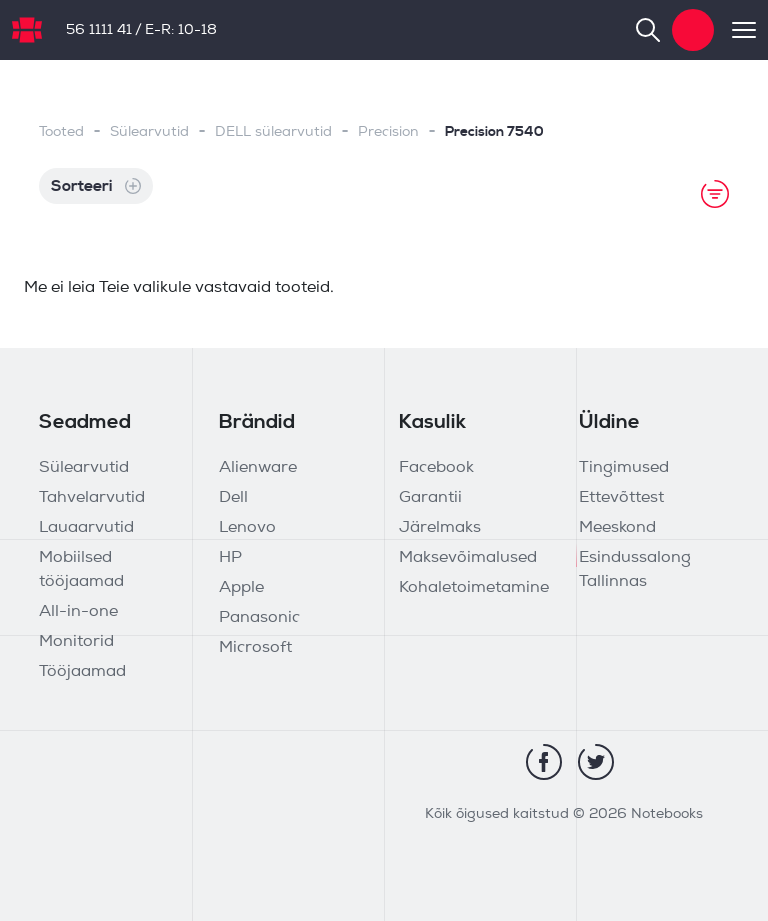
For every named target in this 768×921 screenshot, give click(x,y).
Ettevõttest (621, 498)
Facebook (436, 468)
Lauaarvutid (86, 528)
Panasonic (259, 618)
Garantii (430, 498)
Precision (388, 132)
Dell (233, 498)
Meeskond (617, 528)
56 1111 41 (99, 30)
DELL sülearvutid (273, 132)
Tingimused (624, 468)
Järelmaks (440, 528)
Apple (241, 588)
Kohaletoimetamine (474, 588)
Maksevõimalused (468, 558)
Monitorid (76, 642)
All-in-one (78, 612)
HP (230, 558)
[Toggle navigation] (735, 30)
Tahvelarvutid (92, 498)
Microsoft (255, 648)
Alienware (258, 468)
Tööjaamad (82, 672)
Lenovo (247, 528)
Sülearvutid (149, 132)
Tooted (61, 132)
